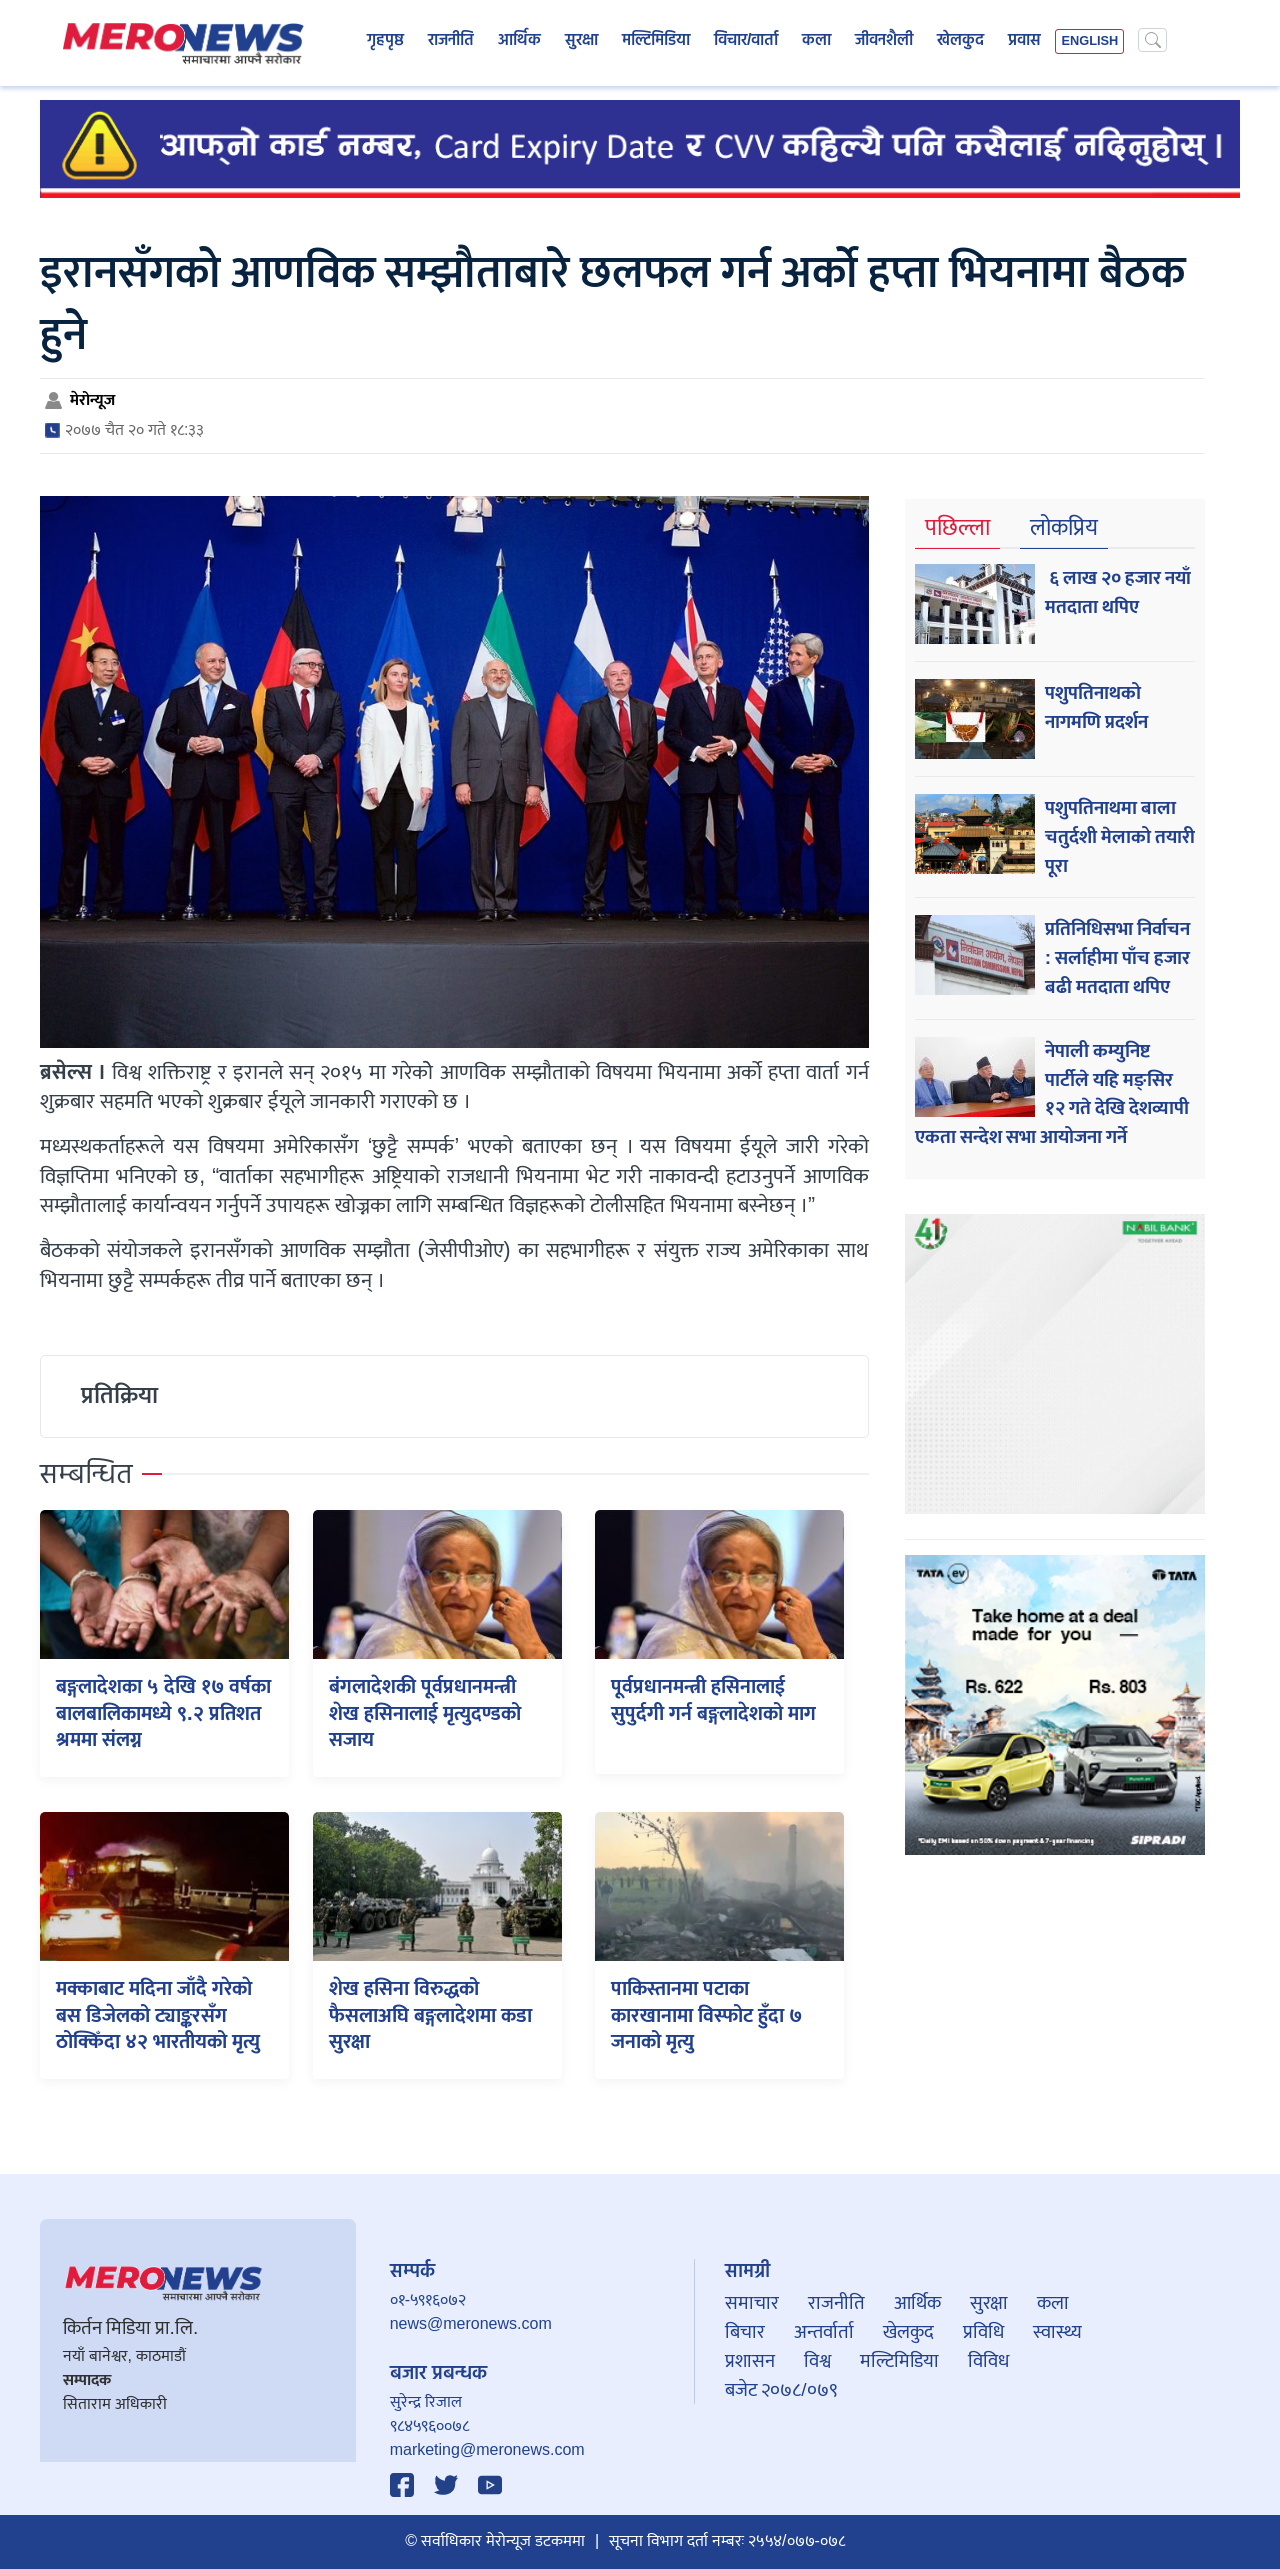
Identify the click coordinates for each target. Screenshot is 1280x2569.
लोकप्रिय (1064, 528)
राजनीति (451, 41)
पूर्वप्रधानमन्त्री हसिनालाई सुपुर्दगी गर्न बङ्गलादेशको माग (713, 1700)
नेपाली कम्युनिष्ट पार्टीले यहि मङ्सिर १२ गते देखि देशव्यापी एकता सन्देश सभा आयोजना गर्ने (1052, 1094)
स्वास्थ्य (1057, 2332)
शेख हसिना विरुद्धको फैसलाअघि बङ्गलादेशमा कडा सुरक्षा (430, 2015)
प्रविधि (983, 2332)
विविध (988, 2361)
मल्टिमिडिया (656, 41)
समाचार (752, 2303)
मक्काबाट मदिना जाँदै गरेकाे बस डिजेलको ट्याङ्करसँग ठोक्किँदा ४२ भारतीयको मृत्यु (158, 2015)
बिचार (745, 2332)
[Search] (1152, 40)
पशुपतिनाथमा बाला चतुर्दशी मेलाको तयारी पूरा (1120, 837)
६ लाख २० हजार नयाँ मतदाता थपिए (1118, 592)
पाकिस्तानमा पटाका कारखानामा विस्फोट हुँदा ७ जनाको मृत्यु (706, 2015)
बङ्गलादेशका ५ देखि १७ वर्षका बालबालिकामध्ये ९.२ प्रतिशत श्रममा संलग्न (163, 1713)
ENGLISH (1089, 41)
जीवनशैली (884, 41)
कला (816, 41)
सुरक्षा (581, 41)
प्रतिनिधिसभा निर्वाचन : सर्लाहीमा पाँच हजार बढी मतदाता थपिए (1117, 958)
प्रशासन (750, 2361)
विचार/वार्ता (746, 41)
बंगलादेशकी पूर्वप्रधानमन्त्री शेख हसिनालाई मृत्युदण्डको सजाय (425, 1713)
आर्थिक (519, 41)
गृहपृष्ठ (385, 41)
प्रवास (1024, 41)
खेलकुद (960, 41)
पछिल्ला (957, 528)
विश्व (817, 2361)
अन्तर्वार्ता (824, 2332)
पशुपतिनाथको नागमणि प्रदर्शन (1096, 707)
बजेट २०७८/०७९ (781, 2390)
